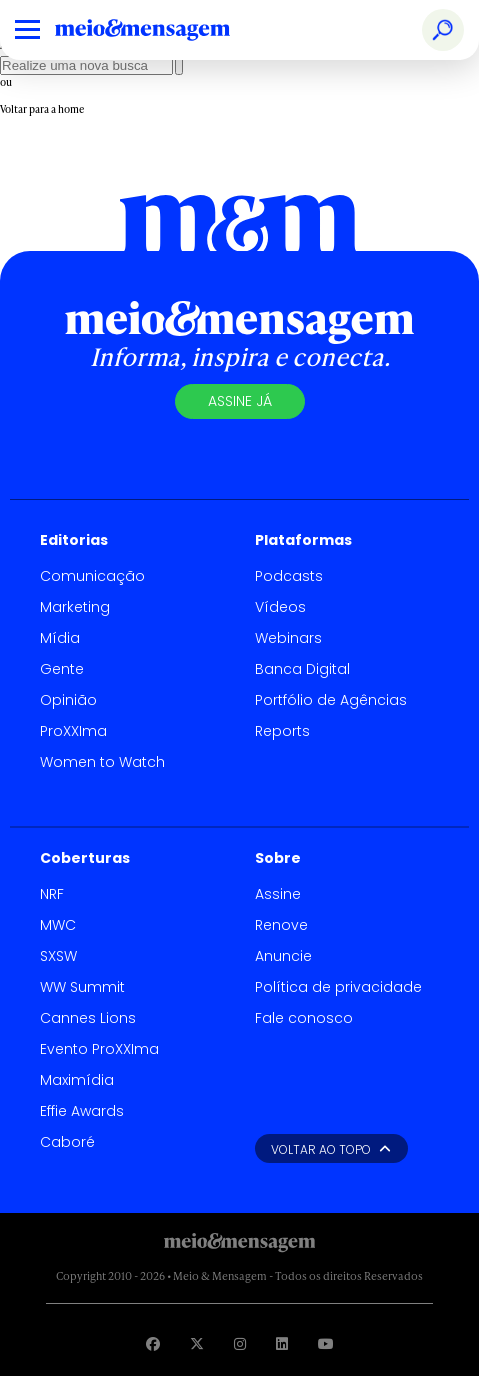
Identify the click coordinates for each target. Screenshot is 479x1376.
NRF (52, 894)
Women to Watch (102, 762)
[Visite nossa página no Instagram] (240, 1343)
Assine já (240, 401)
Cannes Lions (88, 1018)
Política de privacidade (338, 987)
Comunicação (92, 576)
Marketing (75, 607)
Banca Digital (302, 669)
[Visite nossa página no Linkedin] (282, 1343)
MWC (58, 925)
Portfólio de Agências (331, 700)
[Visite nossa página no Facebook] (153, 1343)
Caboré (67, 1142)
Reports (282, 731)
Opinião (68, 700)
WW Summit (82, 987)
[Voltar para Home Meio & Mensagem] (165, 30)
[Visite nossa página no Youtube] (326, 1343)
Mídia (60, 638)
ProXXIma (73, 731)
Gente (62, 669)
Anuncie (283, 956)
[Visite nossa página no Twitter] (197, 1343)
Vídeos (280, 607)
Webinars (288, 638)
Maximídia (77, 1080)
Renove (281, 925)
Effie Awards (82, 1111)
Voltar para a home (42, 109)
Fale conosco (304, 1018)
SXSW (58, 956)
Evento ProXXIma (99, 1049)
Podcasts (289, 576)
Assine (278, 894)
